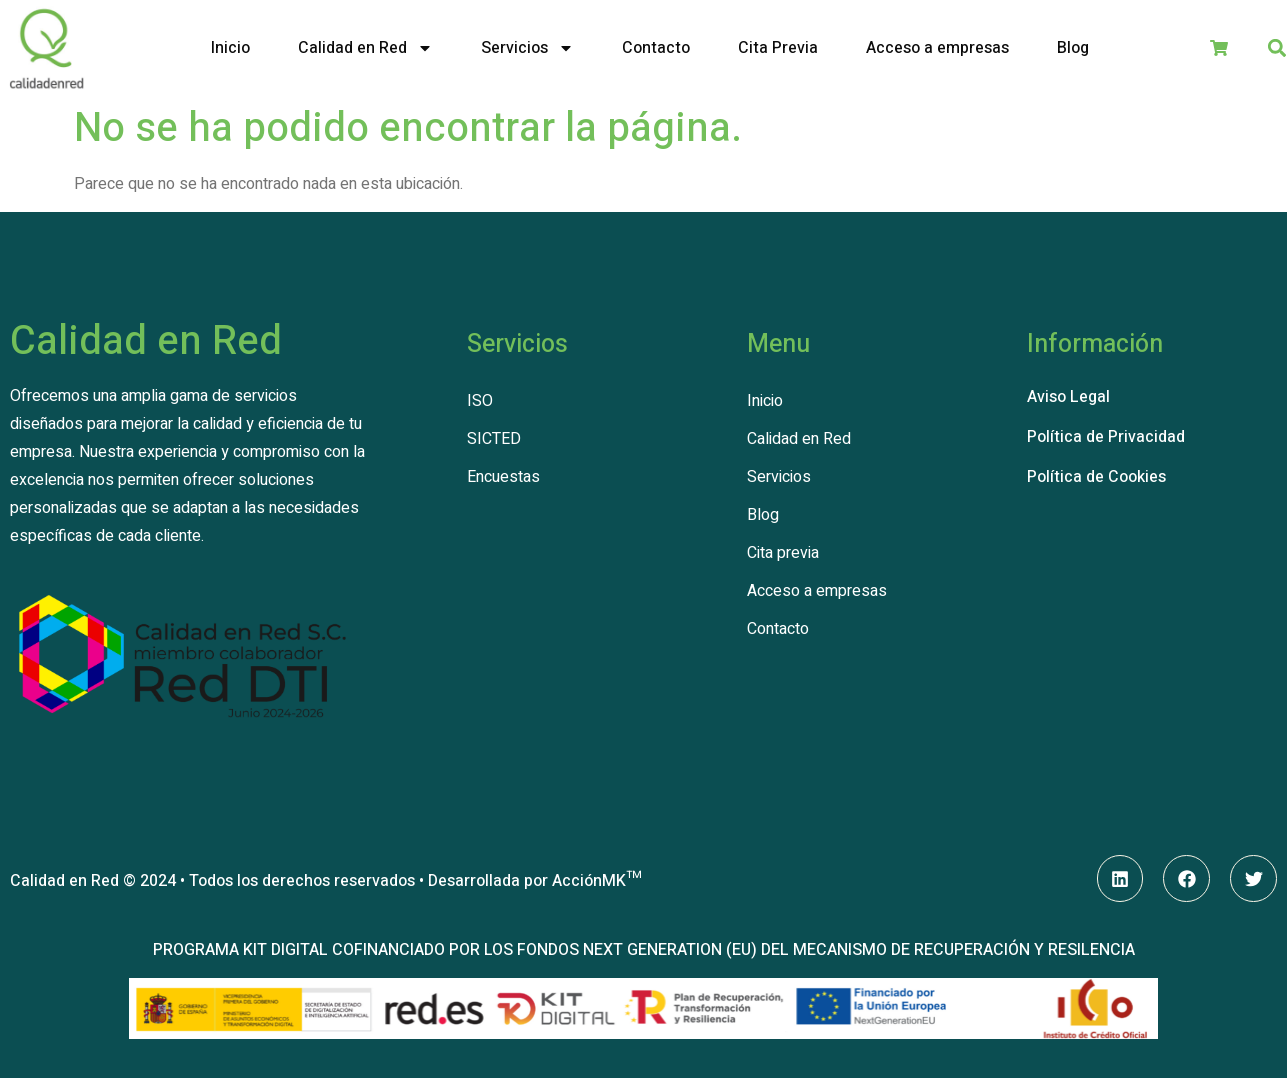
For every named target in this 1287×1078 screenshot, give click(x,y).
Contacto (656, 48)
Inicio (230, 48)
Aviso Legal (1068, 397)
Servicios (527, 48)
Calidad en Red (365, 48)
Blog (1073, 48)
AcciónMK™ (596, 881)
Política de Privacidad (1106, 437)
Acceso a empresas (937, 48)
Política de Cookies (1096, 477)
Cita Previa (778, 48)
